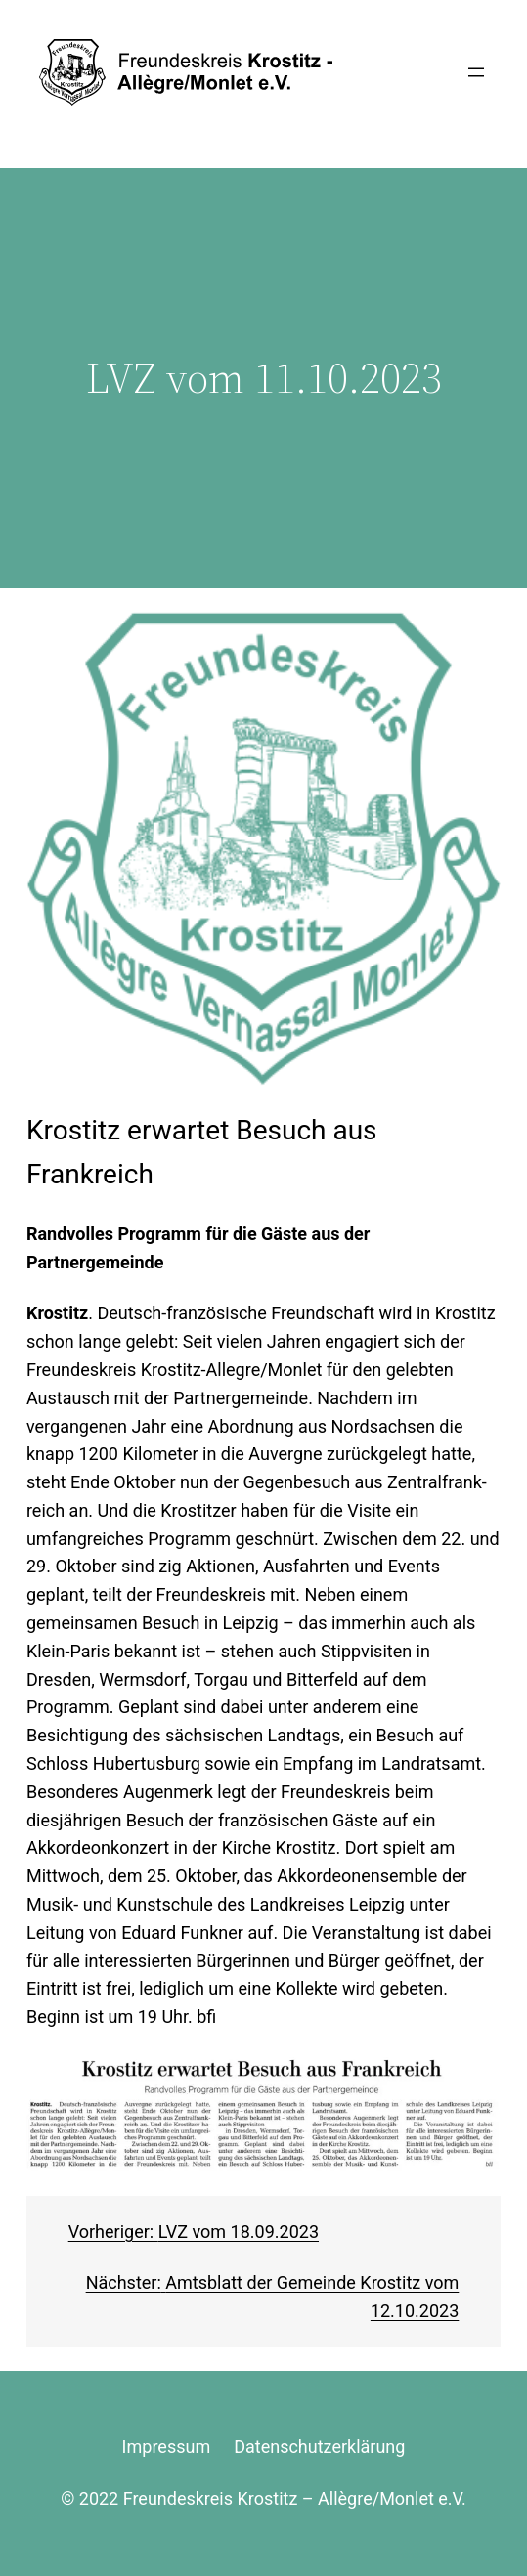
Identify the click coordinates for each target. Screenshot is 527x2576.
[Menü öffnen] (476, 72)
